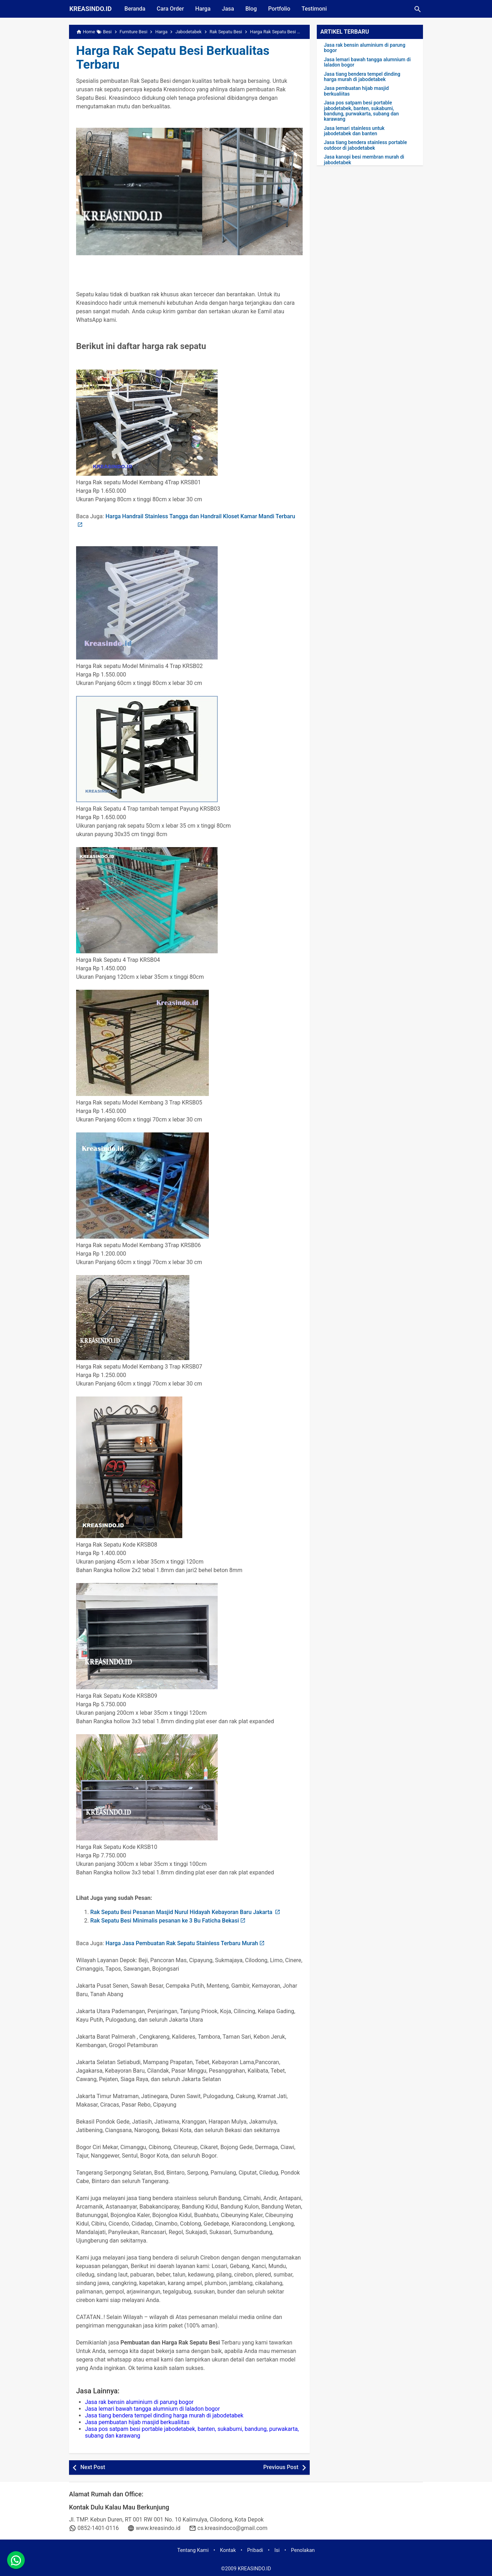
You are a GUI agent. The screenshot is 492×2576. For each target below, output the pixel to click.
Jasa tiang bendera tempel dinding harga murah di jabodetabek (164, 2415)
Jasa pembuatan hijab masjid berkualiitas (137, 2422)
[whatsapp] (16, 2560)
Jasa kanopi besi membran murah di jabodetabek (364, 159)
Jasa (228, 8)
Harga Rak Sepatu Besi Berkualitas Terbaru (172, 58)
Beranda (135, 8)
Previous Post (280, 2467)
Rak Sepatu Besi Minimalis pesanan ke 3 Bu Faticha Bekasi (164, 1920)
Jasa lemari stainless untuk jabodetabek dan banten (354, 131)
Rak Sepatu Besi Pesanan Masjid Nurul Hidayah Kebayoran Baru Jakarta (182, 1912)
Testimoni (314, 8)
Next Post (92, 2467)
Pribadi (255, 2550)
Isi (277, 2550)
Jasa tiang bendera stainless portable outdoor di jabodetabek (365, 145)
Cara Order (170, 8)
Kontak (228, 2550)
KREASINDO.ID (90, 8)
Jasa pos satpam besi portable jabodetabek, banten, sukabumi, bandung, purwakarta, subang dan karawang (361, 111)
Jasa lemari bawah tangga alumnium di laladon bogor (152, 2408)
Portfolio (279, 8)
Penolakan (303, 2550)
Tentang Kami (193, 2550)
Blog (251, 8)
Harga (203, 8)
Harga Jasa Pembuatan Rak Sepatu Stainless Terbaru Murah (181, 1943)
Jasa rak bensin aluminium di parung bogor (139, 2402)
